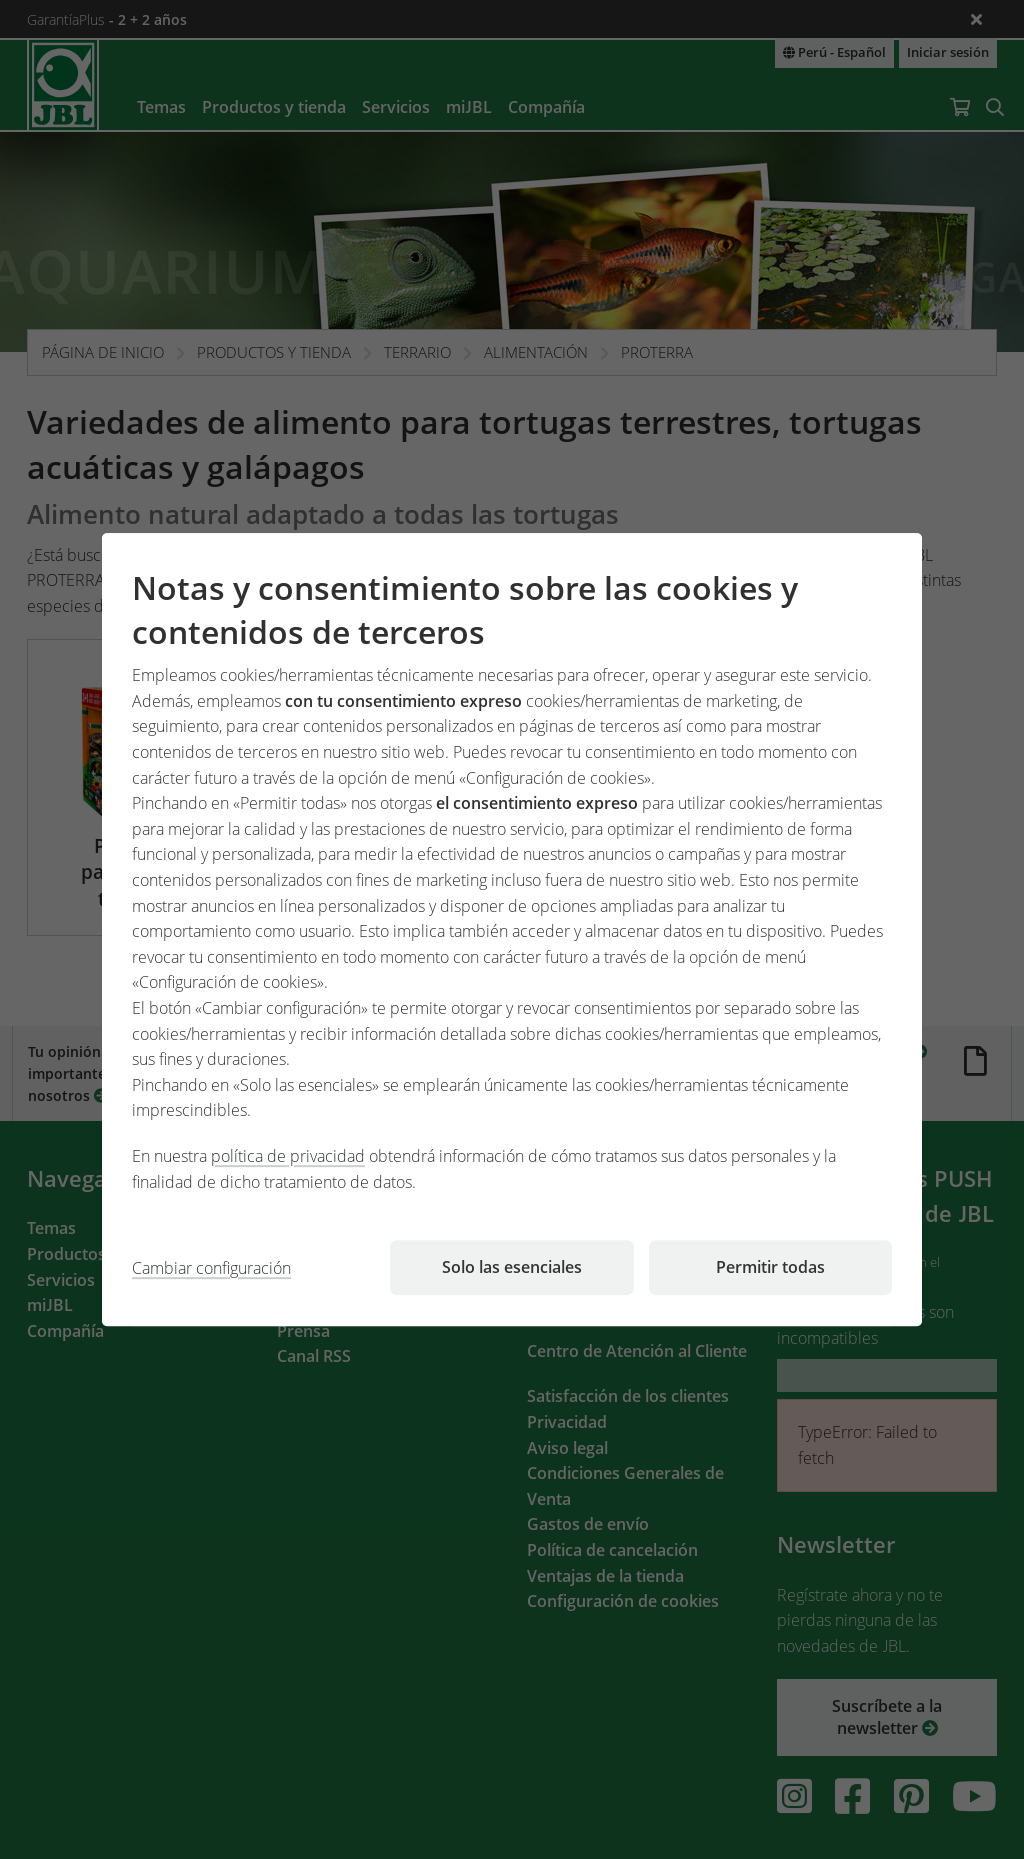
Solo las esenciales (512, 1267)
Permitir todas (770, 1267)
